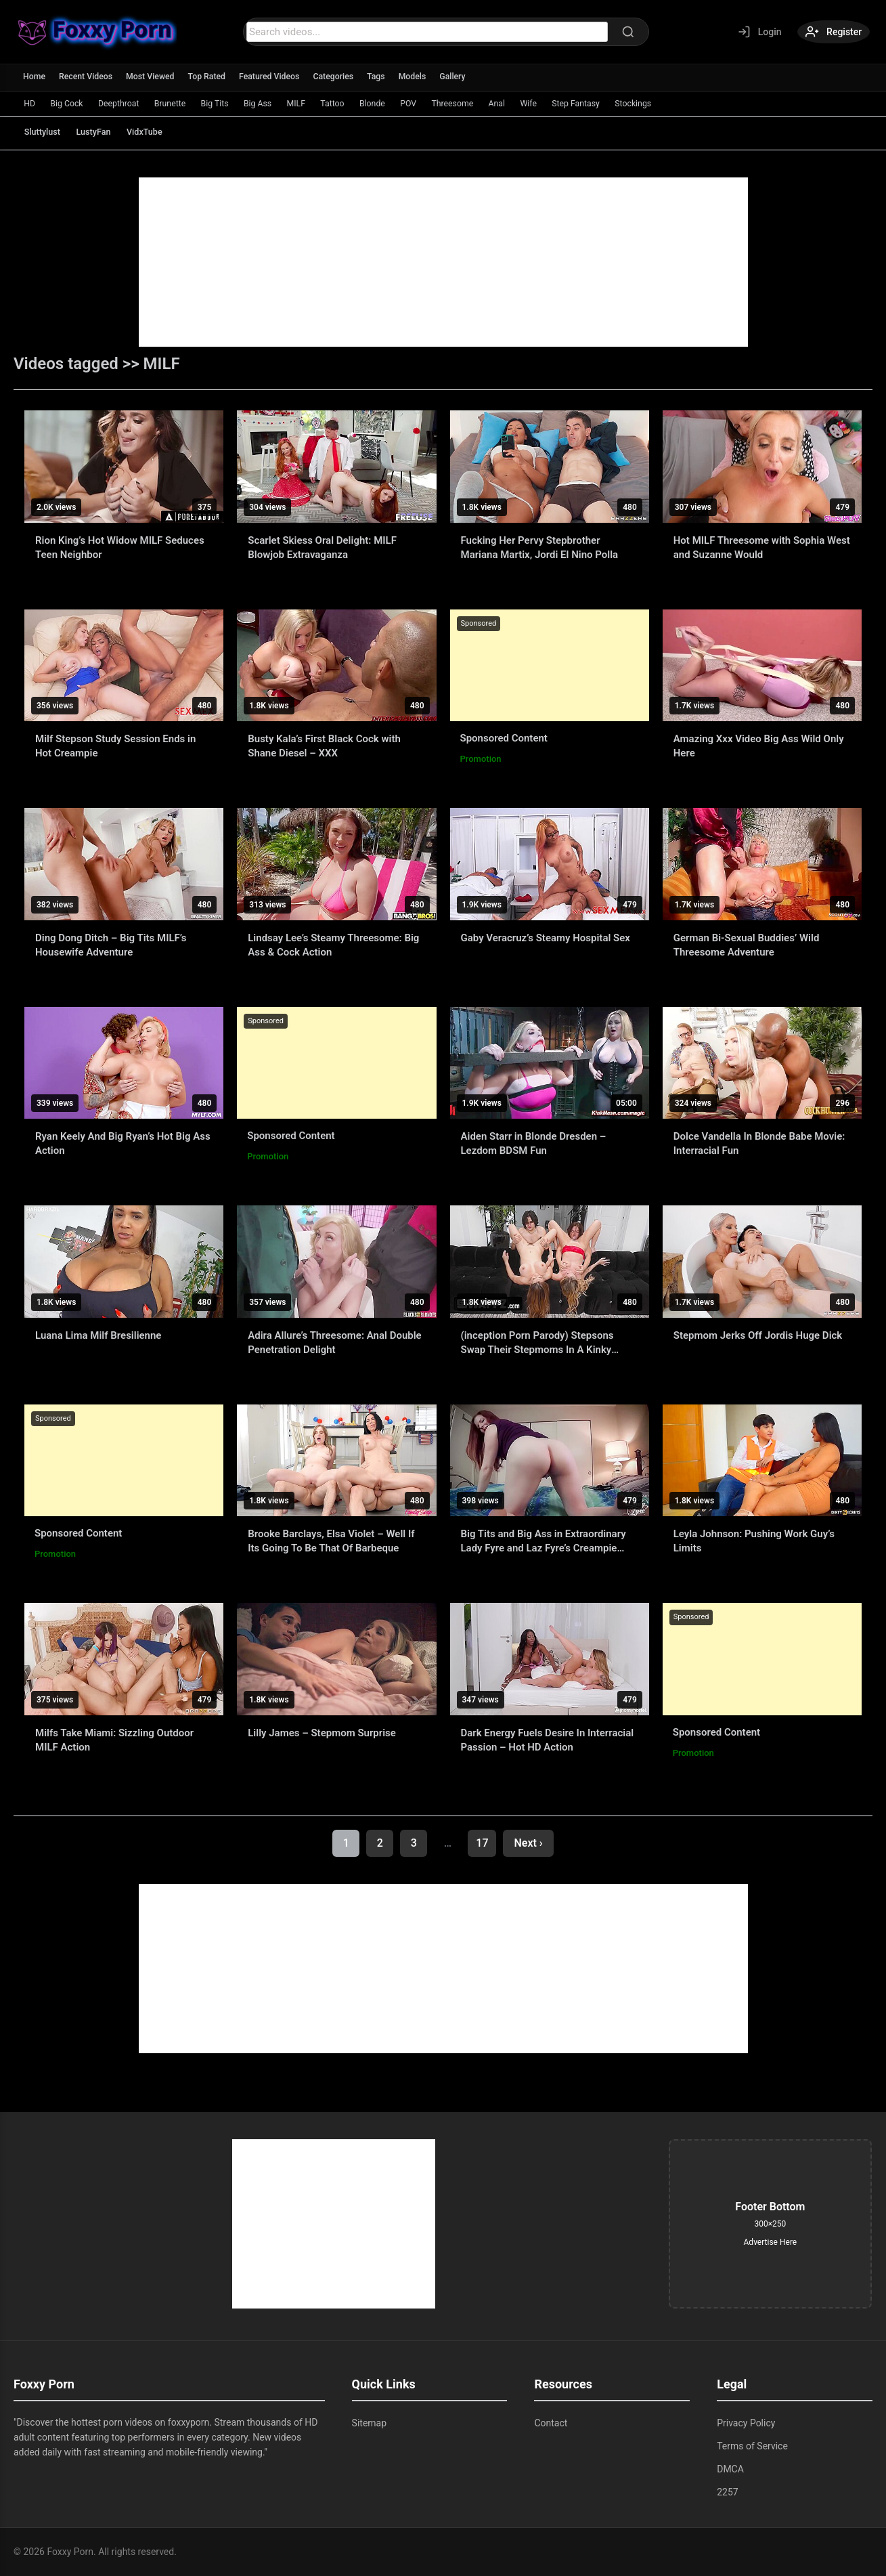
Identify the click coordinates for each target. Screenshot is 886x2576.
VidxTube (169, 132)
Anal (558, 103)
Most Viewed (156, 77)
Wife (595, 103)
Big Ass (288, 103)
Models (429, 77)
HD (32, 103)
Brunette (189, 103)
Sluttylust (47, 132)
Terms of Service (752, 2446)
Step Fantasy (648, 103)
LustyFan (108, 132)
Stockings (711, 103)
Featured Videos (280, 77)
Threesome (509, 103)
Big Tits (239, 103)
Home (35, 77)
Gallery (471, 77)
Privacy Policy (746, 2423)
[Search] (622, 31)
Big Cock (74, 103)
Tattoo (372, 103)
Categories (347, 77)
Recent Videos (88, 77)
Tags (391, 77)
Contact (550, 2423)
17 (482, 1843)
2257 (727, 2492)
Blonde (418, 103)
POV (459, 103)
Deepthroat (132, 103)
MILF (331, 103)
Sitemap (369, 2423)
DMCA (730, 2469)
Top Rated (215, 77)
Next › (528, 1843)
